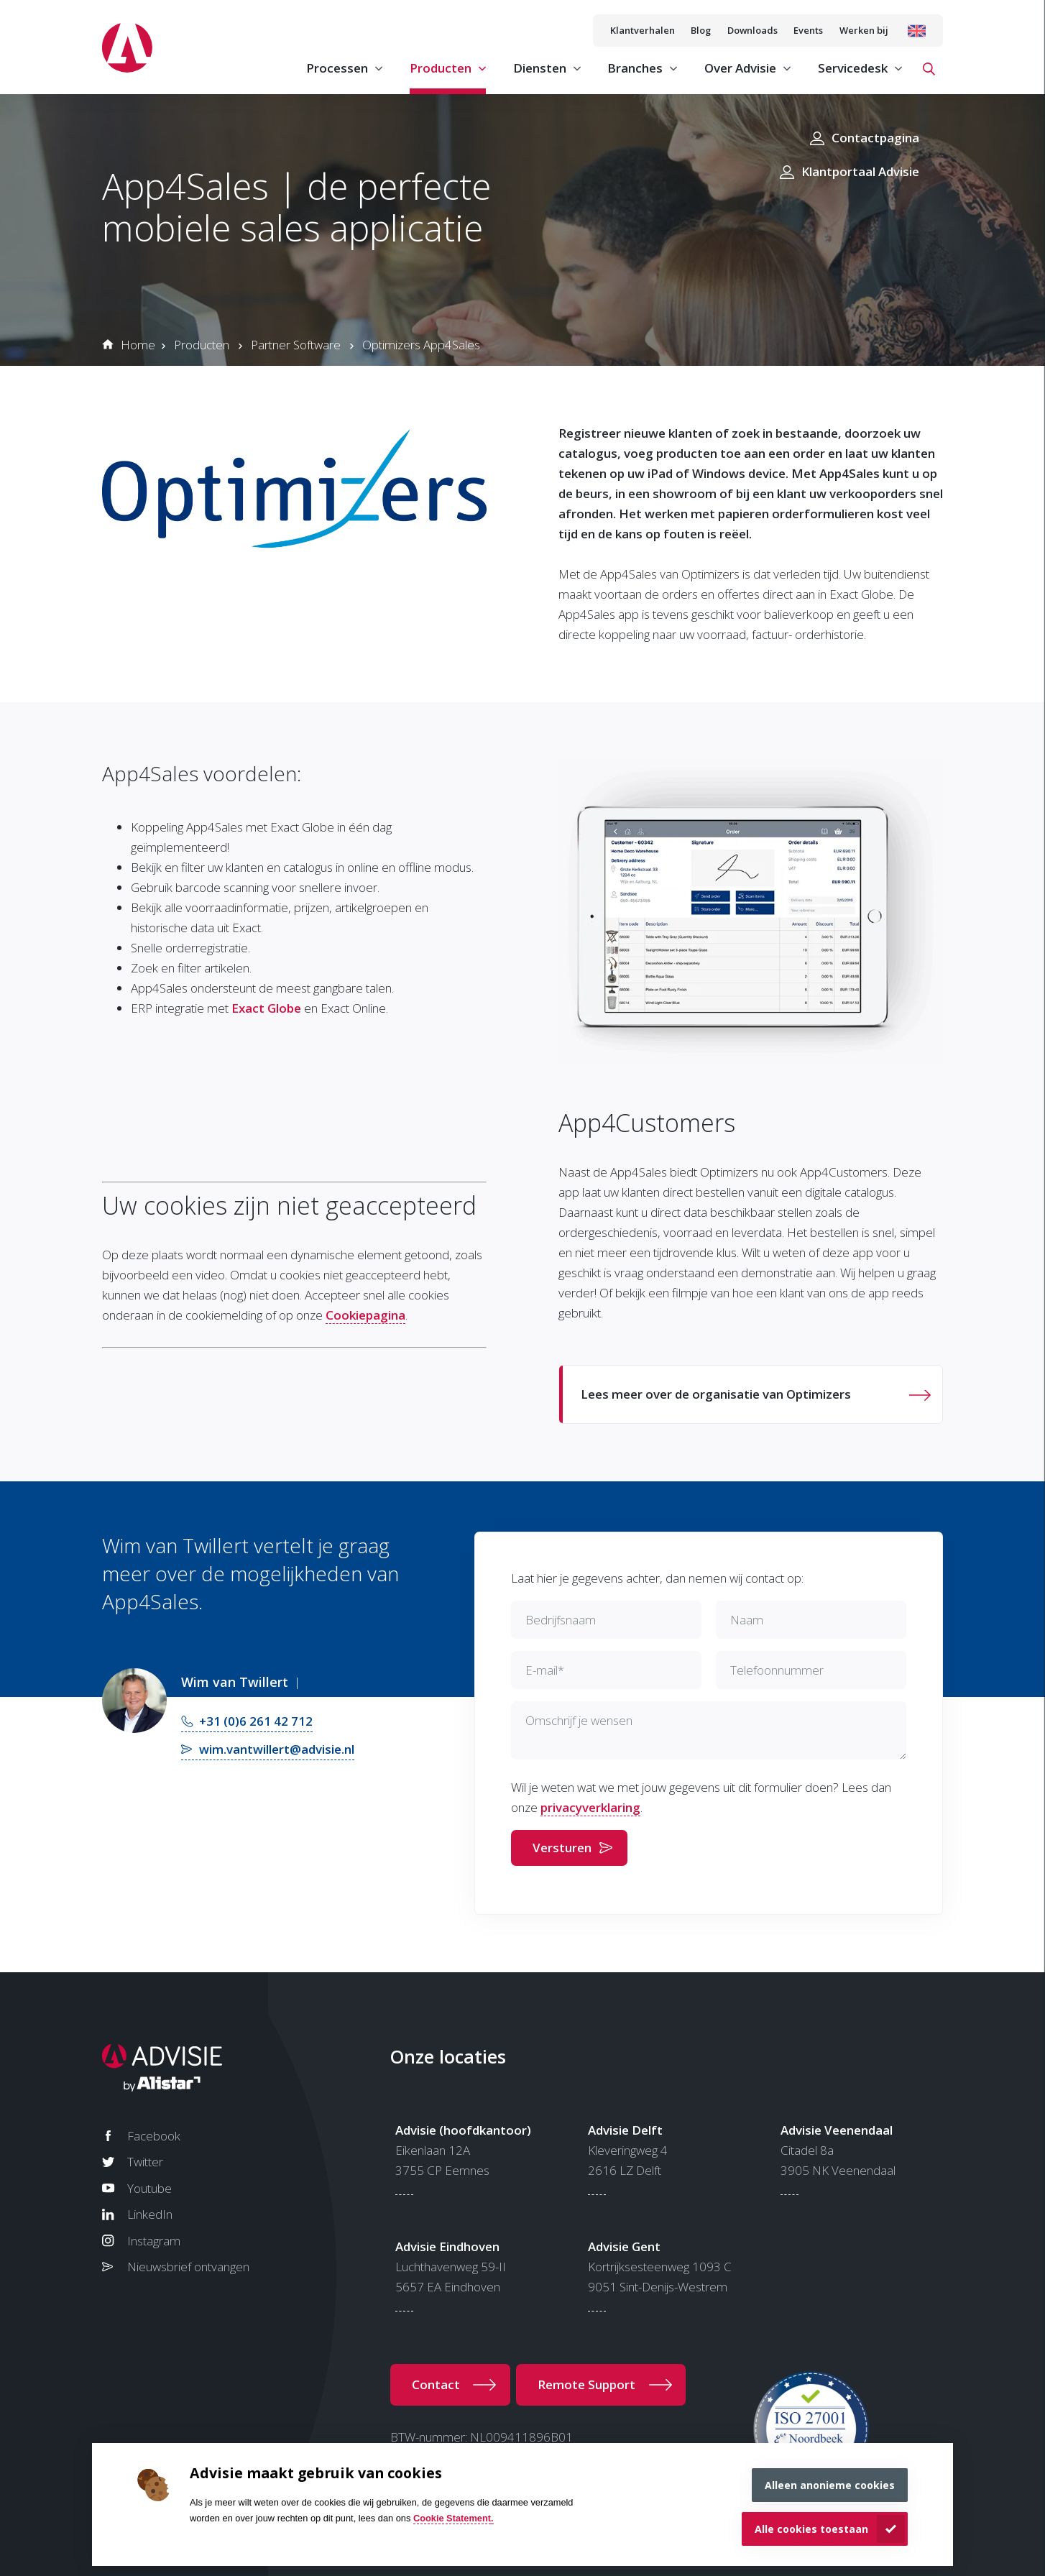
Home (138, 344)
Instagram (153, 2240)
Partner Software (296, 344)
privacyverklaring (590, 1807)
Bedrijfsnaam (560, 1619)
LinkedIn (149, 2214)
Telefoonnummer (777, 1670)
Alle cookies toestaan (811, 2529)
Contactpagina (875, 137)
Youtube (149, 2188)
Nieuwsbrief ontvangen (188, 2266)
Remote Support (586, 2384)
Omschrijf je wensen (578, 1720)
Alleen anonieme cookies (830, 2485)
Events (808, 30)
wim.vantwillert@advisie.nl (276, 1749)
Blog (701, 30)
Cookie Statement (452, 2518)
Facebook (153, 2136)
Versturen (562, 1847)
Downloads (752, 30)
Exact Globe (266, 1008)
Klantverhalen (642, 30)
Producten (201, 344)
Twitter (145, 2161)
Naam (746, 1619)
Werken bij (863, 30)
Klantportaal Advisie (860, 171)
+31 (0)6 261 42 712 (256, 1721)
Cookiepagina (365, 1315)
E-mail (544, 1670)
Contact (436, 2384)
